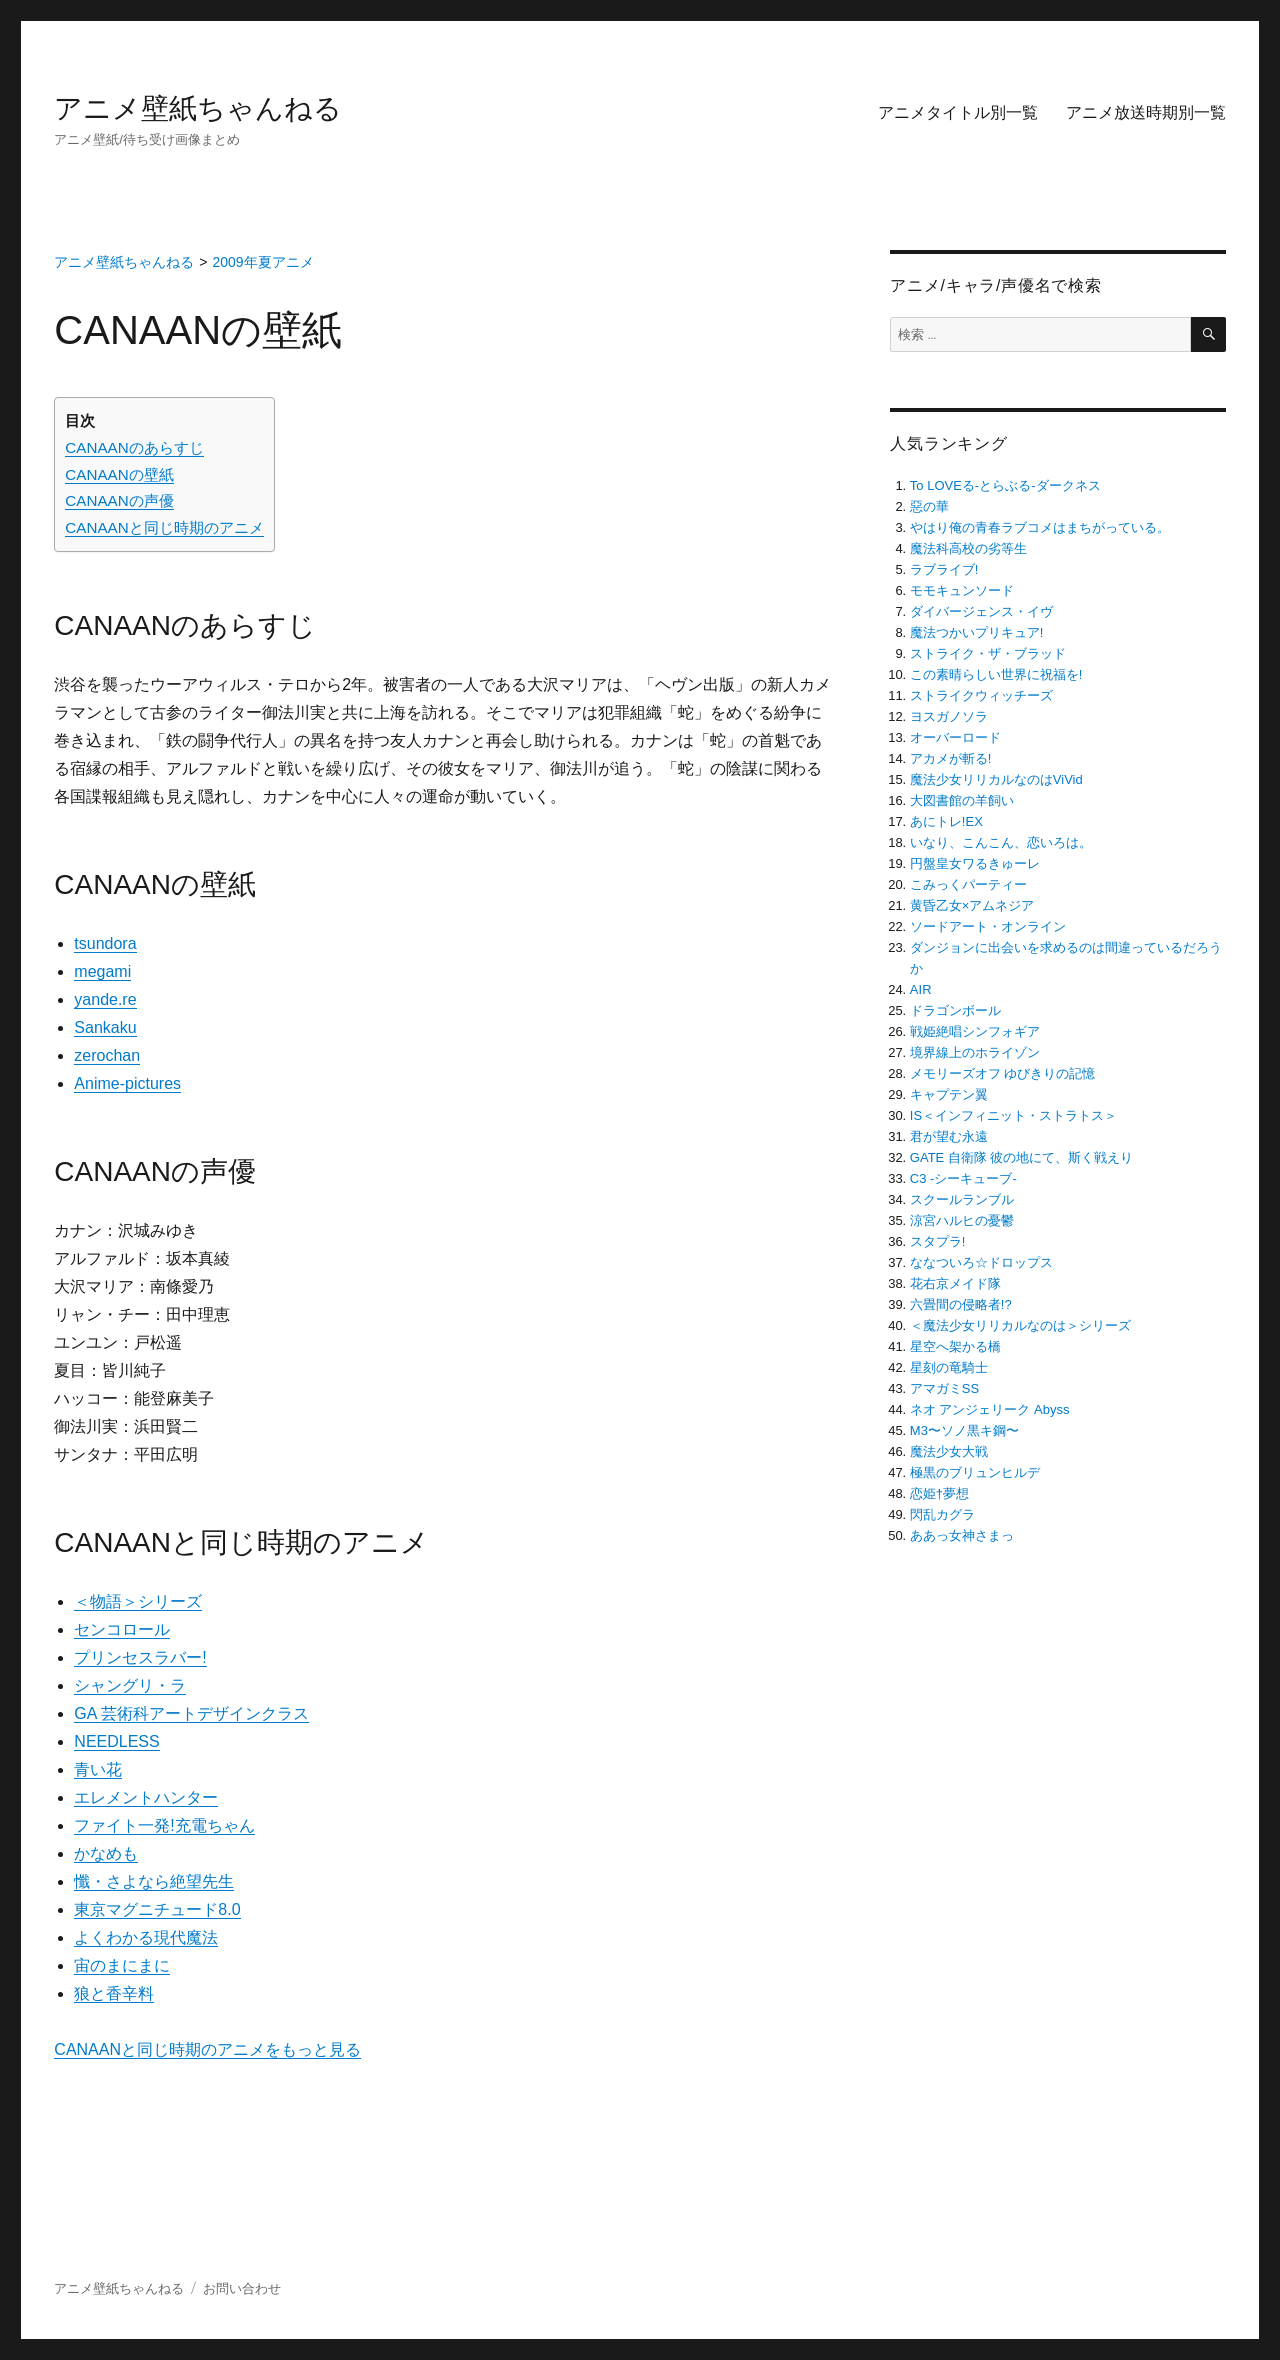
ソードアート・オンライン (988, 926)
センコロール (122, 1629)
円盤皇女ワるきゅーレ (975, 863)
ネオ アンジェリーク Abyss (990, 1409)
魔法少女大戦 (949, 1451)
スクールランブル (962, 1199)
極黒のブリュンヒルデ (975, 1472)
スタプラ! (938, 1241)
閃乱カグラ (942, 1514)
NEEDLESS (116, 1741)
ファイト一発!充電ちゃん (164, 1825)
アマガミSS (944, 1388)
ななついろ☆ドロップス (981, 1262)
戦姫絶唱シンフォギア (975, 1031)
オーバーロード (955, 737)
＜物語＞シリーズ (138, 1601)
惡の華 (929, 506)
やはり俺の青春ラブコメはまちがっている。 (1040, 527)
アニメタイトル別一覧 (958, 112)
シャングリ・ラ (130, 1685)
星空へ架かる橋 (955, 1346)
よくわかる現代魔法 (146, 1937)
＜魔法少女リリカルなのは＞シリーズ (1020, 1325)
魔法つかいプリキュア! (977, 632)
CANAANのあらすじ (134, 447)
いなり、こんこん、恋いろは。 (1001, 842)
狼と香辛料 (114, 1993)
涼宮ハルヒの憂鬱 (962, 1220)
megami (102, 971)
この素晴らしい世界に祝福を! (996, 674)
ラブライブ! (944, 569)
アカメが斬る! (951, 758)
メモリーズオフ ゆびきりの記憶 (1003, 1073)
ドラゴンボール (955, 1010)
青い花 (98, 1769)
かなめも (106, 1853)
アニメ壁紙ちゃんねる (198, 108)
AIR (921, 989)
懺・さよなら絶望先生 (154, 1881)
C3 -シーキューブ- (963, 1178)
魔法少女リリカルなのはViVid (996, 779)
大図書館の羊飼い (962, 800)
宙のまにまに (122, 1965)
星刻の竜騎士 (949, 1367)
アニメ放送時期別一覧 (1146, 112)
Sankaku (105, 1027)
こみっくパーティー (968, 884)
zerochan (107, 1055)
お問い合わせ (242, 2288)
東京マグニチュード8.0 (157, 1909)
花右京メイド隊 (955, 1283)
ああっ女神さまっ (962, 1535)
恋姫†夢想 (939, 1493)
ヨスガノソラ (949, 716)
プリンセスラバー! (140, 1657)
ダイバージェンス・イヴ (981, 611)
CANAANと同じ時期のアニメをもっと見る (207, 2049)
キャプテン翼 (949, 1094)
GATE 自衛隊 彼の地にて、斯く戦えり (1022, 1157)
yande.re (105, 999)
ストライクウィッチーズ (981, 695)
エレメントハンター (146, 1797)
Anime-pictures (127, 1083)
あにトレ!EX (946, 821)
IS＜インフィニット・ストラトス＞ (1013, 1115)
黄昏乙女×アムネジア (972, 905)
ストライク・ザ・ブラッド (988, 653)
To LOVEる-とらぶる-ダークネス (1005, 485)
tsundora (105, 943)
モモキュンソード (962, 590)
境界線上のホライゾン (975, 1052)
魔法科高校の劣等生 (968, 548)
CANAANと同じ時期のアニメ (164, 527)
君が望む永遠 (949, 1136)
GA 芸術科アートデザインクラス (191, 1713)
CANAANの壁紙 (119, 474)
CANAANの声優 (119, 500)
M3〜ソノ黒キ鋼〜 (964, 1430)
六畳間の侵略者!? (961, 1304)
